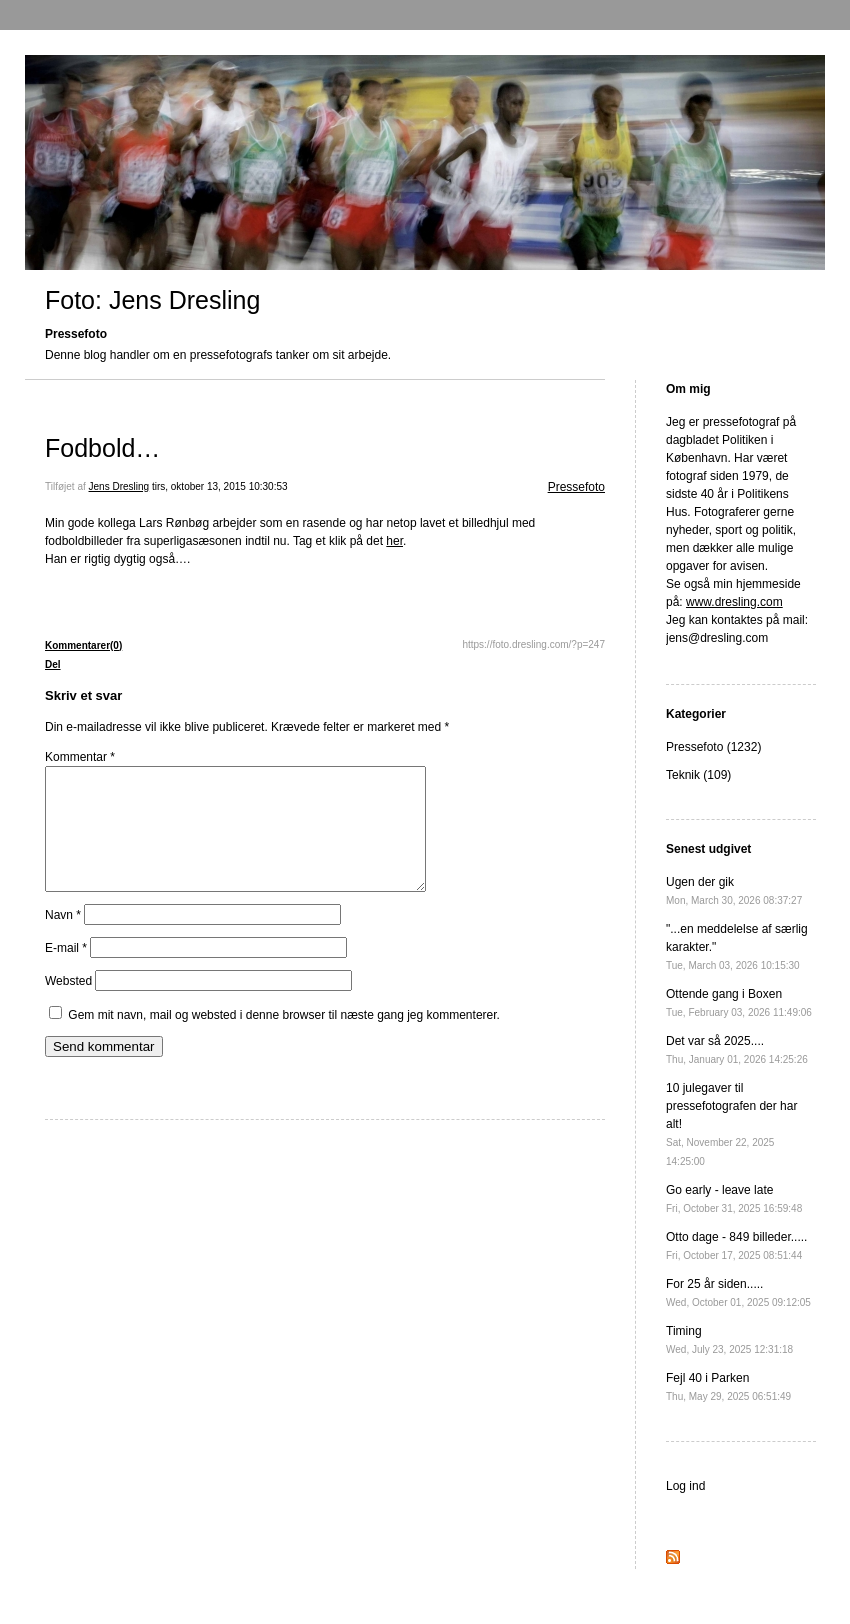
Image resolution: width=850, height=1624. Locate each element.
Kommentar (80, 757)
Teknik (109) (698, 775)
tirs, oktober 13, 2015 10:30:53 (220, 486)
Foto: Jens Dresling (152, 300)
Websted (68, 1005)
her (394, 541)
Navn (63, 939)
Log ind (685, 1486)
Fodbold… (102, 448)
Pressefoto (576, 487)
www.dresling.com (734, 602)
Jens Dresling (119, 486)
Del (53, 664)
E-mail (66, 972)
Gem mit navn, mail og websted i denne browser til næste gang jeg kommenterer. (284, 1039)
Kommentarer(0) (83, 645)
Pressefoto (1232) (713, 747)
